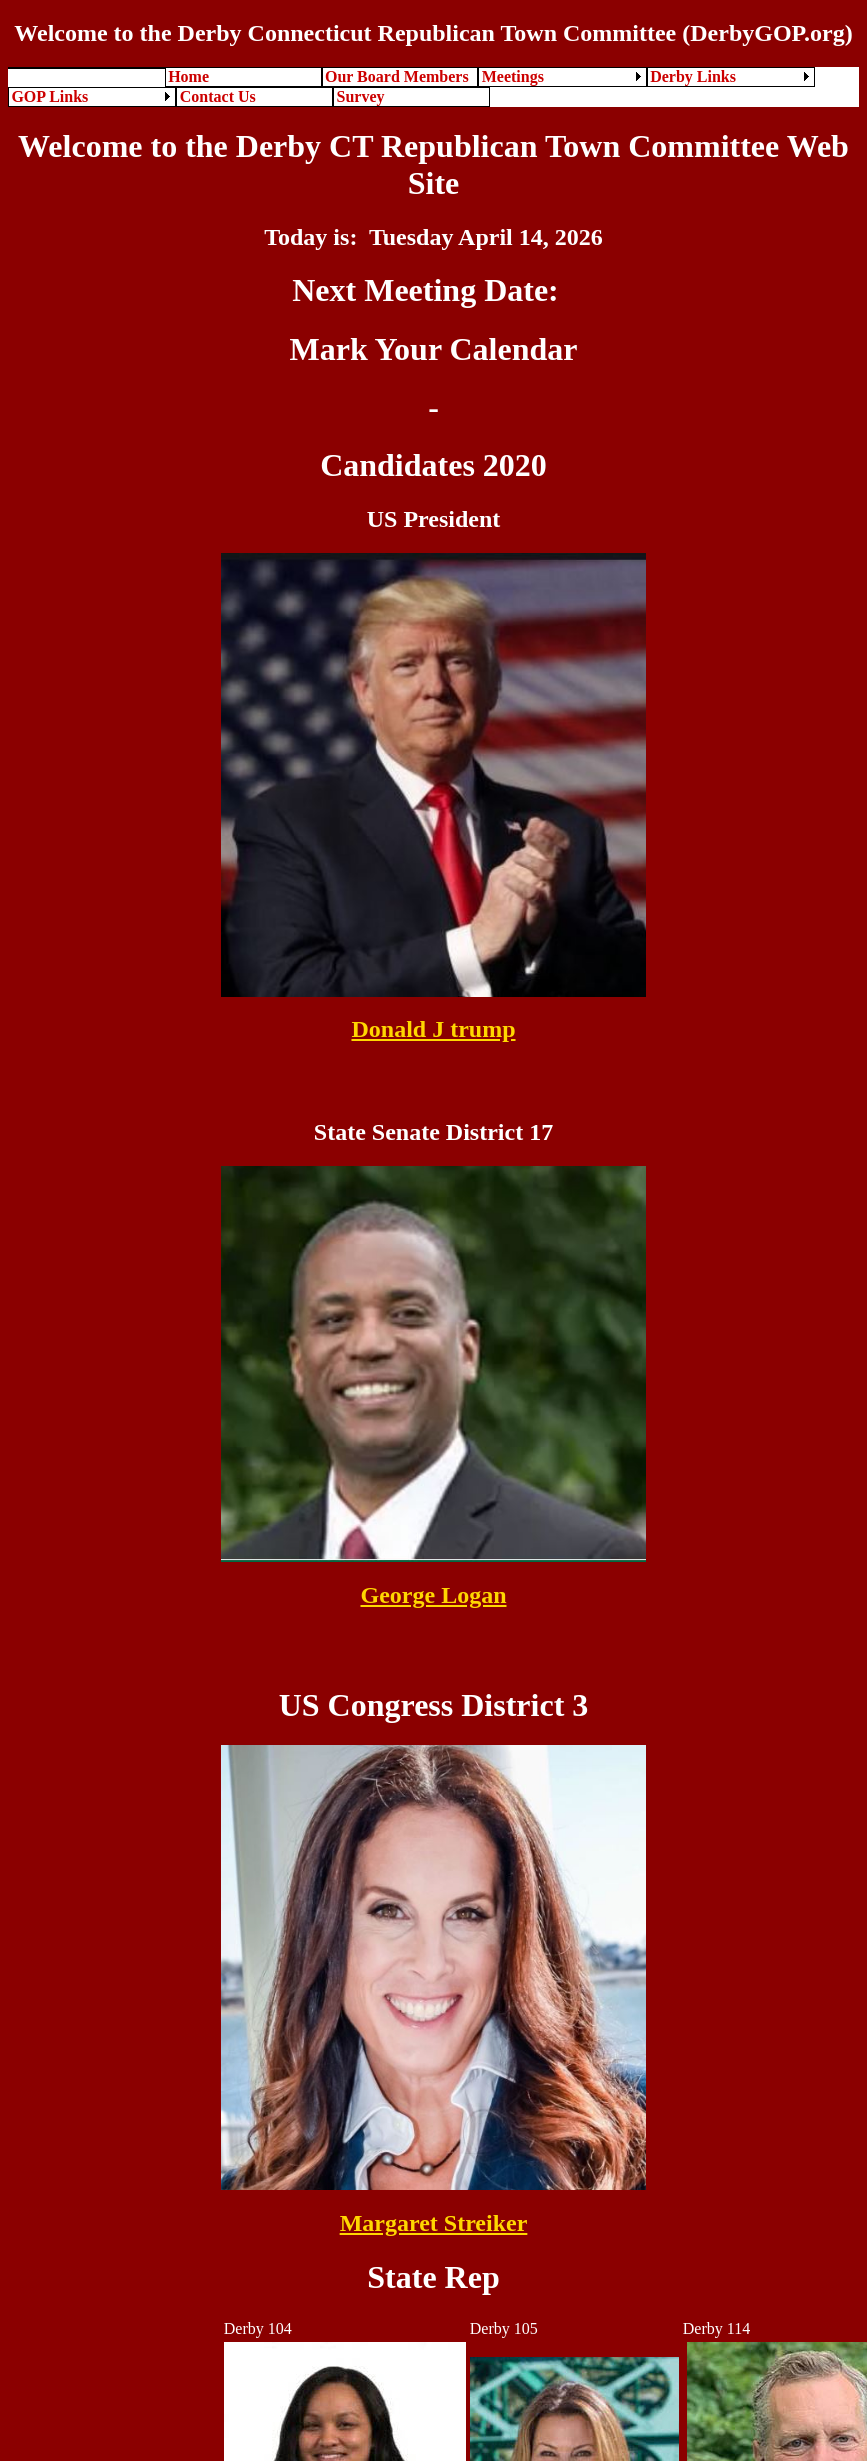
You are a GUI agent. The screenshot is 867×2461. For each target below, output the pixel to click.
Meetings (513, 76)
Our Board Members (397, 76)
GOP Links (49, 96)
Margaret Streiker (434, 2223)
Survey (361, 96)
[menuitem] (86, 68)
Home (188, 76)
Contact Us (218, 96)
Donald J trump (433, 1029)
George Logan (434, 1595)
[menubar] (433, 87)
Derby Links (693, 76)
